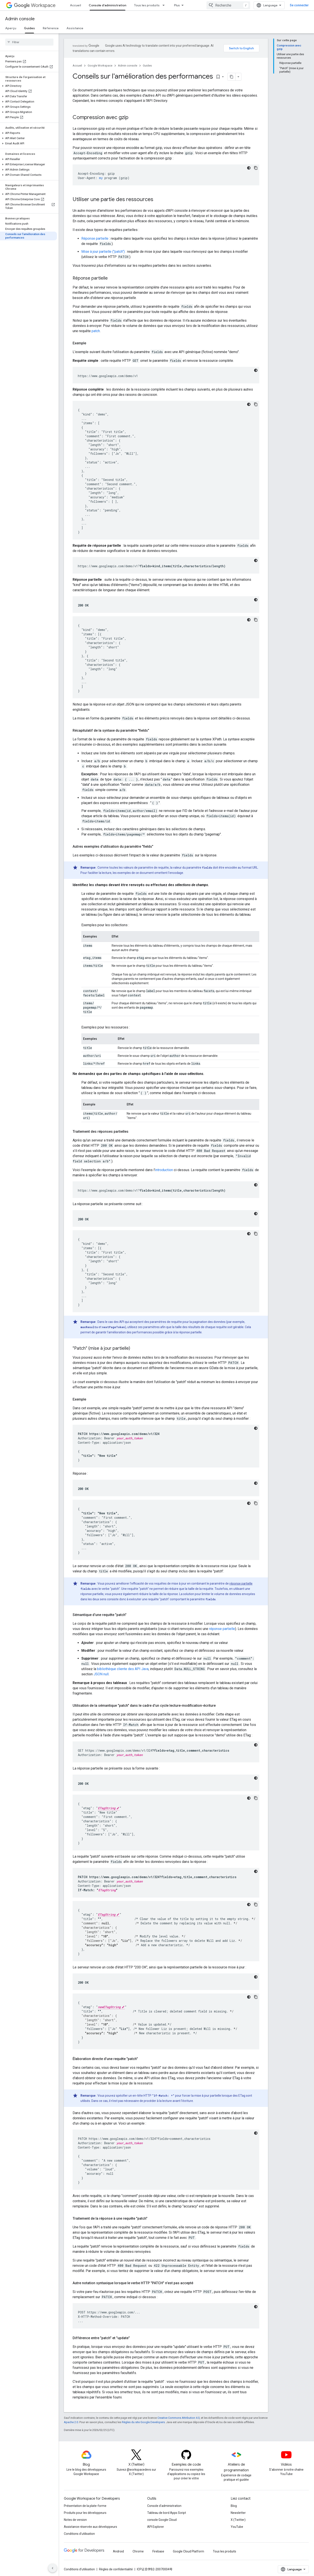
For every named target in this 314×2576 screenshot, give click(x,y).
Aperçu (10, 28)
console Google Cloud (162, 2519)
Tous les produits (147, 5)
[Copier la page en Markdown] (232, 76)
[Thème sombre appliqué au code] (248, 167)
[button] (28, 86)
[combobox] (228, 5)
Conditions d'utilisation (79, 2533)
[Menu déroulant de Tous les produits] (165, 5)
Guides (147, 65)
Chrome (138, 2551)
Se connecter (299, 5)
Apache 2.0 (71, 2422)
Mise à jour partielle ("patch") (103, 251)
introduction (164, 1170)
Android (118, 2551)
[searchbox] (29, 42)
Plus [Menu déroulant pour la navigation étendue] (177, 5)
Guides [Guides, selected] (29, 28)
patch (96, 331)
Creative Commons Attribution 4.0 (178, 2417)
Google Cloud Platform (188, 2551)
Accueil (75, 5)
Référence (51, 28)
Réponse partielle (94, 238)
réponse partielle (241, 1583)
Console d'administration (164, 2506)
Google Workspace (100, 65)
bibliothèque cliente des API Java (122, 1669)
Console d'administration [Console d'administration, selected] (107, 5)
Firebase (158, 2551)
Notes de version (75, 2519)
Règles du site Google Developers (143, 2422)
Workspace (35, 5)
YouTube (237, 2526)
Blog (234, 2506)
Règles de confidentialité (116, 2569)
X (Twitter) (238, 2519)
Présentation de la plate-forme (85, 2506)
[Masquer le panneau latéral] (52, 2568)
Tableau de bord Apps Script (166, 2513)
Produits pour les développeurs (85, 2513)
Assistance (75, 28)
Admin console (20, 19)
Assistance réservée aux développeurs (90, 2526)
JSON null (101, 1674)
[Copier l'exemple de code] (255, 167)
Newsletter (238, 2513)
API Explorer (155, 2526)
